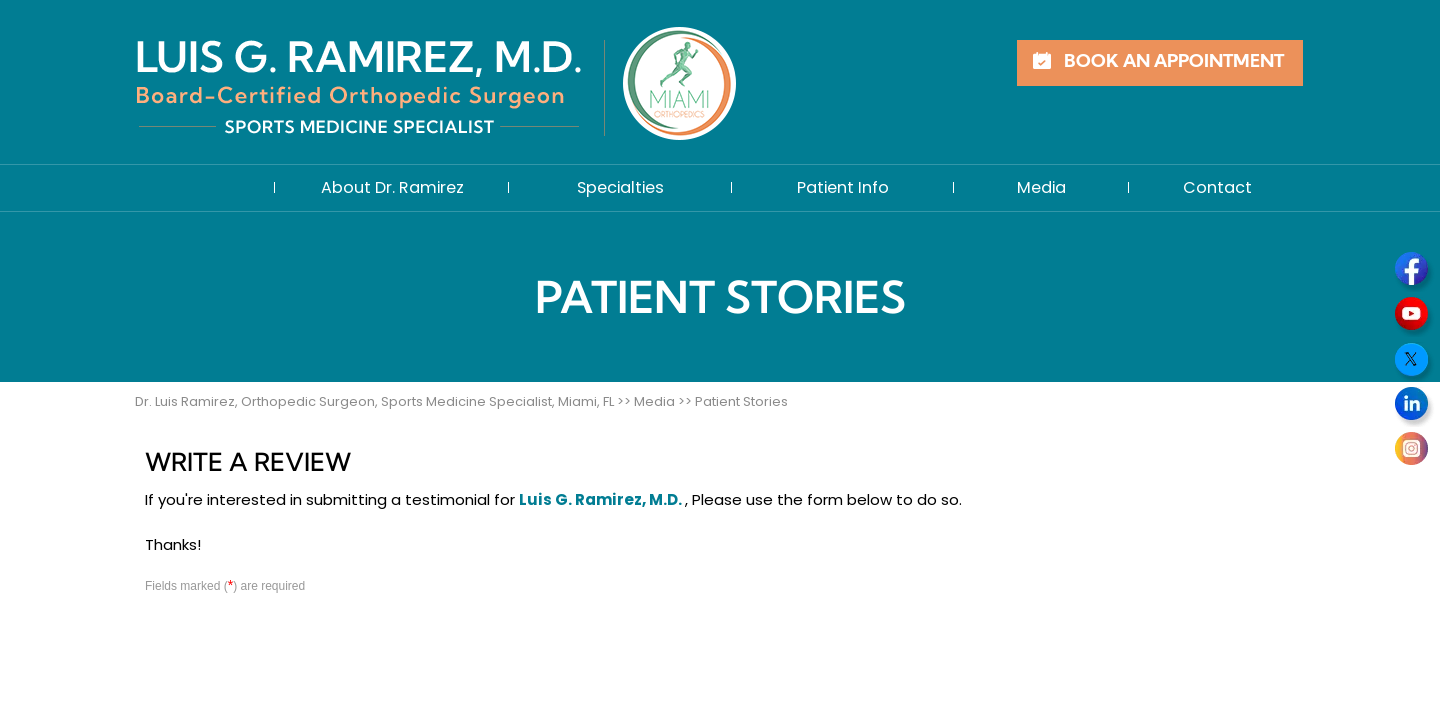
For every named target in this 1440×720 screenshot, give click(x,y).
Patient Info (843, 187)
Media (1041, 187)
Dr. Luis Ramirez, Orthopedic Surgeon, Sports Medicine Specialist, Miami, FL (374, 401)
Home (205, 188)
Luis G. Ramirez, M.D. (602, 499)
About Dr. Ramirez (392, 187)
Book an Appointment (1174, 62)
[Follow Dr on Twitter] (1414, 362)
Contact (1217, 187)
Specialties (620, 187)
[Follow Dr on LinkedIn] (1414, 407)
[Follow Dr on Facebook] (1414, 272)
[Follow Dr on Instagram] (1414, 452)
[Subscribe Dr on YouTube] (1414, 317)
